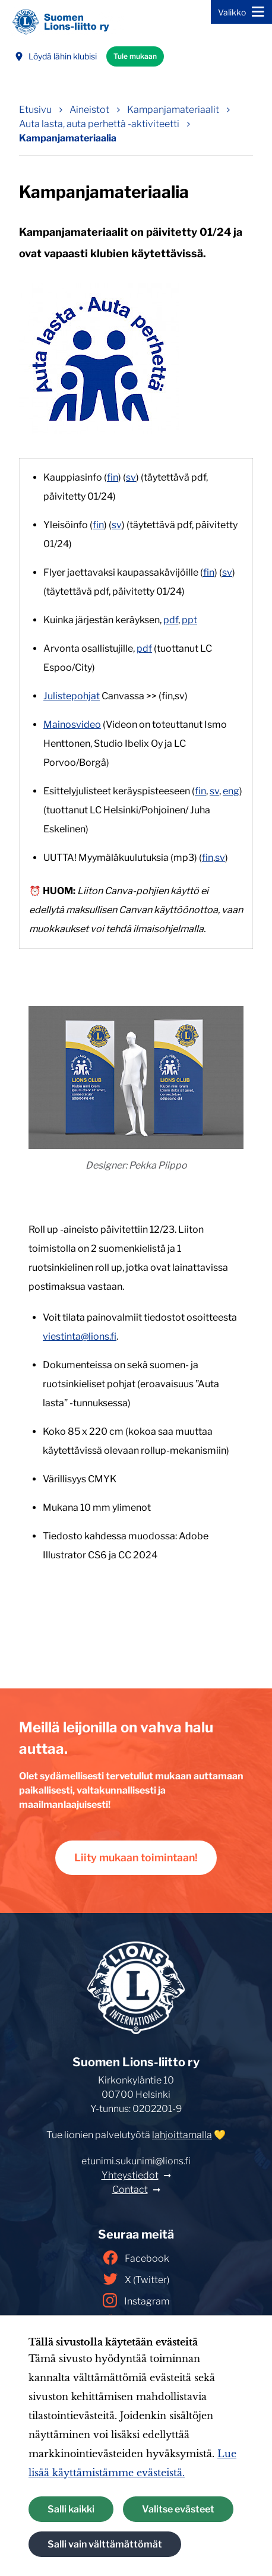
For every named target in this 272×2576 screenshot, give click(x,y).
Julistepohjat (71, 696)
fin (112, 477)
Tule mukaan (135, 56)
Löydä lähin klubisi (55, 56)
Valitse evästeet (178, 2509)
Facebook (136, 2257)
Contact (130, 2189)
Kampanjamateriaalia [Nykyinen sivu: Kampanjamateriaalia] (67, 138)
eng (231, 791)
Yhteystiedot (130, 2175)
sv (131, 477)
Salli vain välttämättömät (105, 2544)
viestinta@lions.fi (79, 1336)
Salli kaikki (71, 2509)
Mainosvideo (72, 724)
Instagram (136, 2300)
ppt (189, 620)
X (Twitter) (136, 2279)
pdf (170, 620)
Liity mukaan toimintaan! (136, 1857)
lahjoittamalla (182, 2135)
